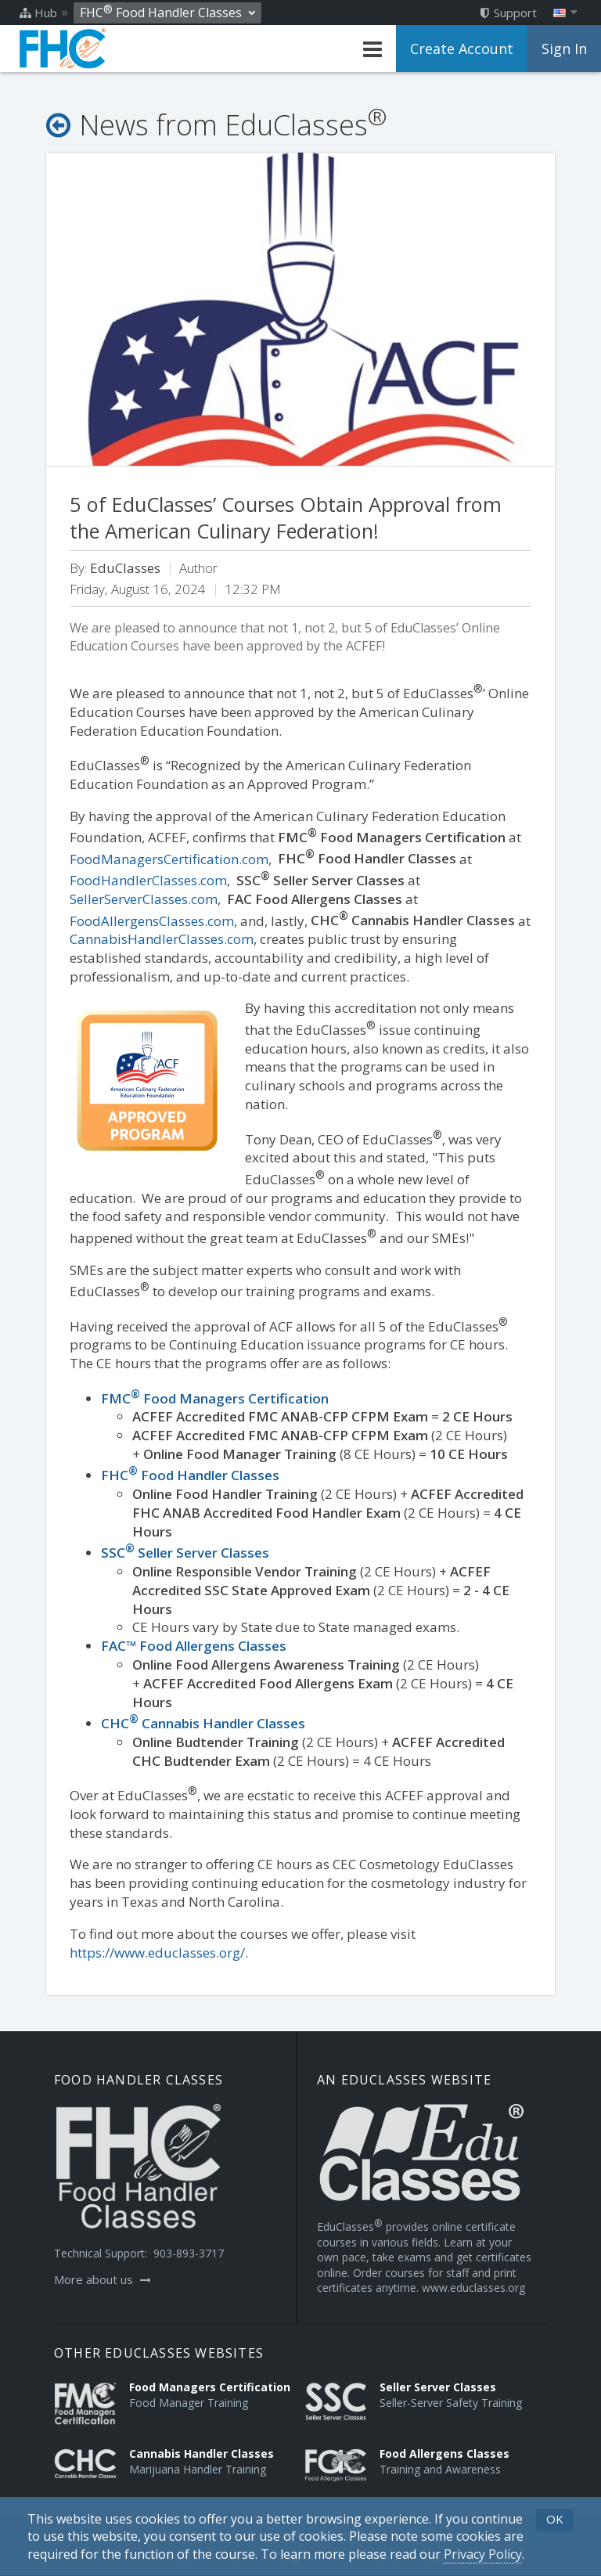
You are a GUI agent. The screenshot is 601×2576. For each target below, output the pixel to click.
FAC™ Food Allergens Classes (193, 1646)
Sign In (564, 48)
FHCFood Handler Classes (190, 1475)
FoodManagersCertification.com (169, 858)
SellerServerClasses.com (144, 899)
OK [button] (554, 2519)
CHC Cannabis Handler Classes (203, 1723)
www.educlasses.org (473, 2287)
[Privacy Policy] (483, 2554)
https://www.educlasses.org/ (157, 1953)
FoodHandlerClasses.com (148, 880)
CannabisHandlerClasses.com (162, 939)
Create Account (461, 48)
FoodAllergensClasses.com (152, 920)
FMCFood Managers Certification (215, 1398)
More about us (102, 2279)
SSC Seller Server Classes (185, 1553)
